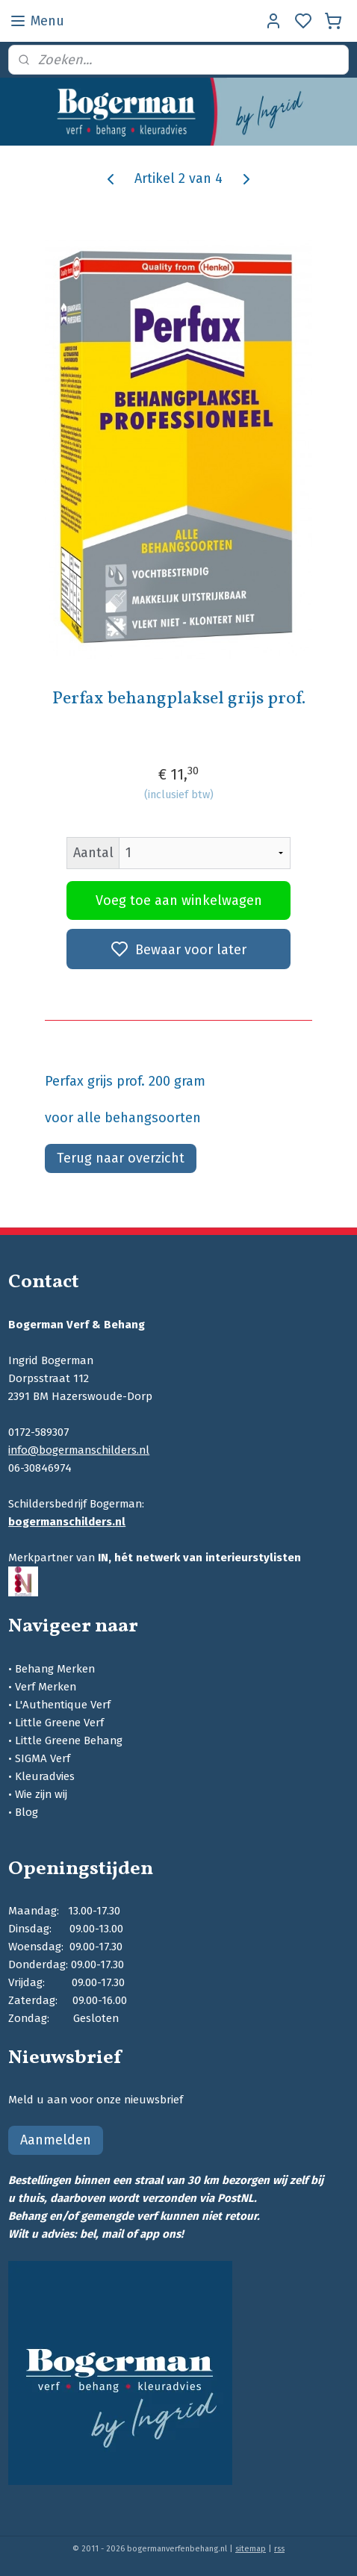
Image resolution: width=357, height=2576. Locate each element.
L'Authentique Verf (63, 1704)
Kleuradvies (45, 1776)
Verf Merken (45, 1686)
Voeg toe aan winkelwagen (179, 900)
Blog (26, 1812)
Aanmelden (55, 2140)
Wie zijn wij (41, 1794)
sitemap (250, 2549)
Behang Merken (55, 1669)
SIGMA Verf (42, 1758)
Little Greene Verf (59, 1722)
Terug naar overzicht (120, 1158)
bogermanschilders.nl (66, 1521)
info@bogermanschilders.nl (78, 1450)
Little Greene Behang (68, 1740)
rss (279, 2549)
